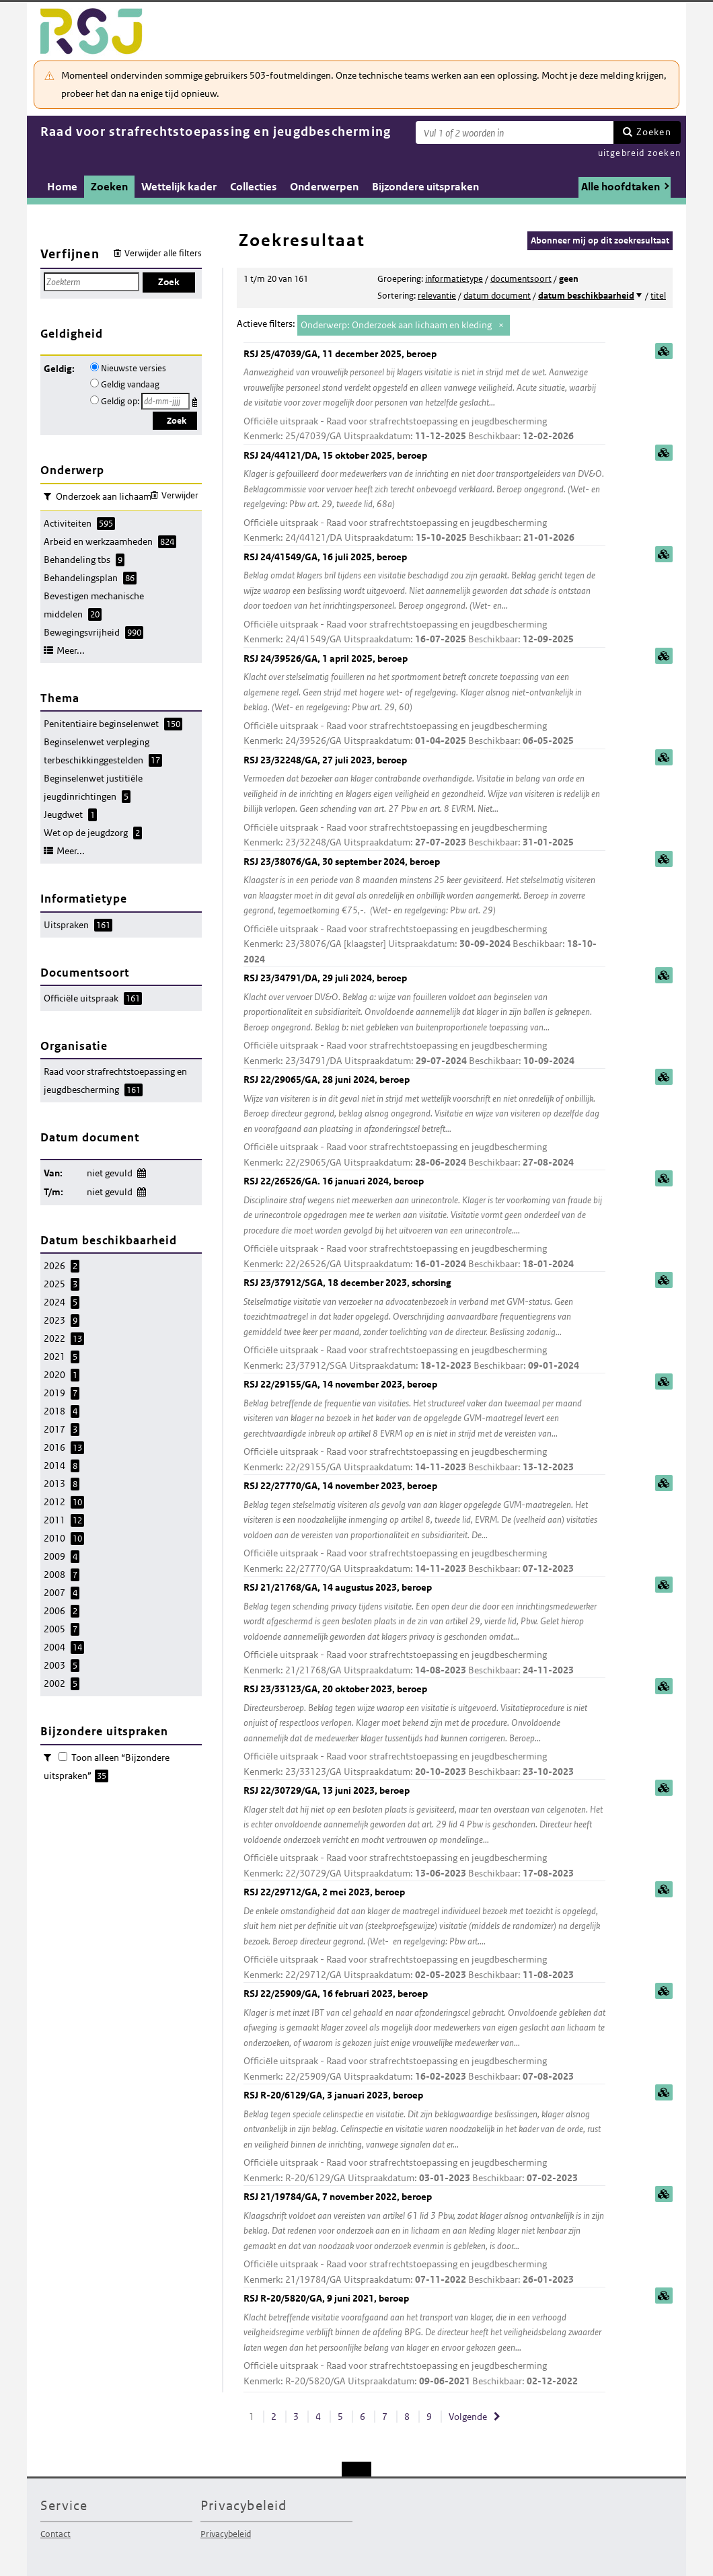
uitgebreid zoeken (639, 153)
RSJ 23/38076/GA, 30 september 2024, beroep (424, 911)
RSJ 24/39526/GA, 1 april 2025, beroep (424, 700)
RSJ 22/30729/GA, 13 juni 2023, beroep (424, 1832)
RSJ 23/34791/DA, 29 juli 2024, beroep (424, 1020)
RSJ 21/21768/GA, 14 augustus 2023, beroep (424, 1629)
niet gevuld (110, 1173)
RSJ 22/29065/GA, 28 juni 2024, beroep (424, 1121)
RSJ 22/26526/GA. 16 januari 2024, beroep (424, 1223)
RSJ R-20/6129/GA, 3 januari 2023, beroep (424, 2137)
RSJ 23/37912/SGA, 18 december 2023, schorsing (424, 1325)
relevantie (437, 295)
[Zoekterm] (514, 132)
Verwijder (179, 495)
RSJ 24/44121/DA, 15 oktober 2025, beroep (424, 497)
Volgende (468, 2417)
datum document (497, 295)
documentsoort (521, 279)
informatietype (454, 279)
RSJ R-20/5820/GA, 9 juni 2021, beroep (424, 2340)
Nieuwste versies (133, 368)
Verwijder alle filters (163, 253)
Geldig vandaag (130, 384)
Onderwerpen (324, 187)
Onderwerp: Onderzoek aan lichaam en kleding (396, 325)
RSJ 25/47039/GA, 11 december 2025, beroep (424, 396)
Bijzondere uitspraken (425, 187)
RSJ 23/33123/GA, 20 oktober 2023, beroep (424, 1731)
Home (62, 187)
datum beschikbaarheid (586, 295)
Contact (55, 2534)
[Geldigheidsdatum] (165, 401)
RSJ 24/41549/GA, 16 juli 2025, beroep (424, 599)
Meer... (71, 650)
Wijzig (141, 1171)
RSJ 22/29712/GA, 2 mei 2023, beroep (424, 1934)
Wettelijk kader (179, 187)
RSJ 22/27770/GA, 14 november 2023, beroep (424, 1528)
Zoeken (653, 132)
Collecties (253, 187)
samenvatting (664, 351)
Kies (196, 400)
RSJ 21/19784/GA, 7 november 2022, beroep (424, 2239)
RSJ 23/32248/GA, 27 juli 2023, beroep (424, 802)
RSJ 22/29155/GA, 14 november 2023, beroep (424, 1426)
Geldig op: (120, 401)
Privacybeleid (225, 2534)
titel (658, 295)
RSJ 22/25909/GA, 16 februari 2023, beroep (424, 2035)
